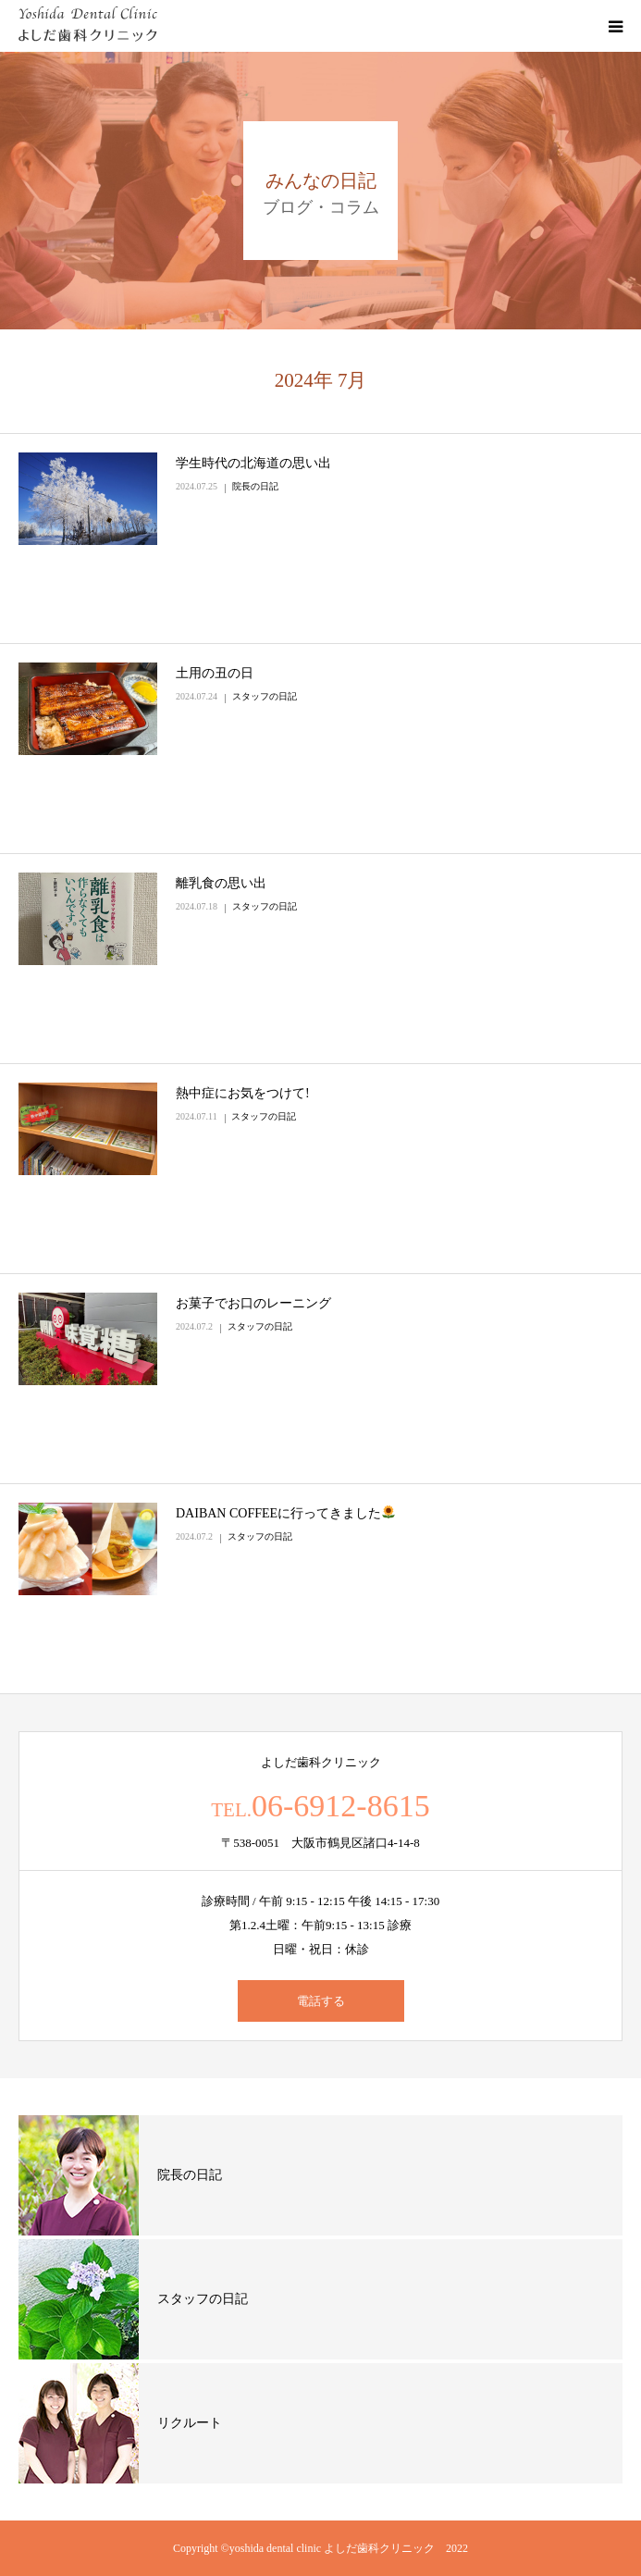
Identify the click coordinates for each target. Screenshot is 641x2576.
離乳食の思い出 (221, 883)
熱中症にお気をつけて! (243, 1093)
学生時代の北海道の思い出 (253, 463)
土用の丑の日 (214, 673)
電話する (321, 2001)
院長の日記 (255, 486)
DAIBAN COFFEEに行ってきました (285, 1512)
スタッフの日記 (264, 696)
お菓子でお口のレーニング (253, 1303)
